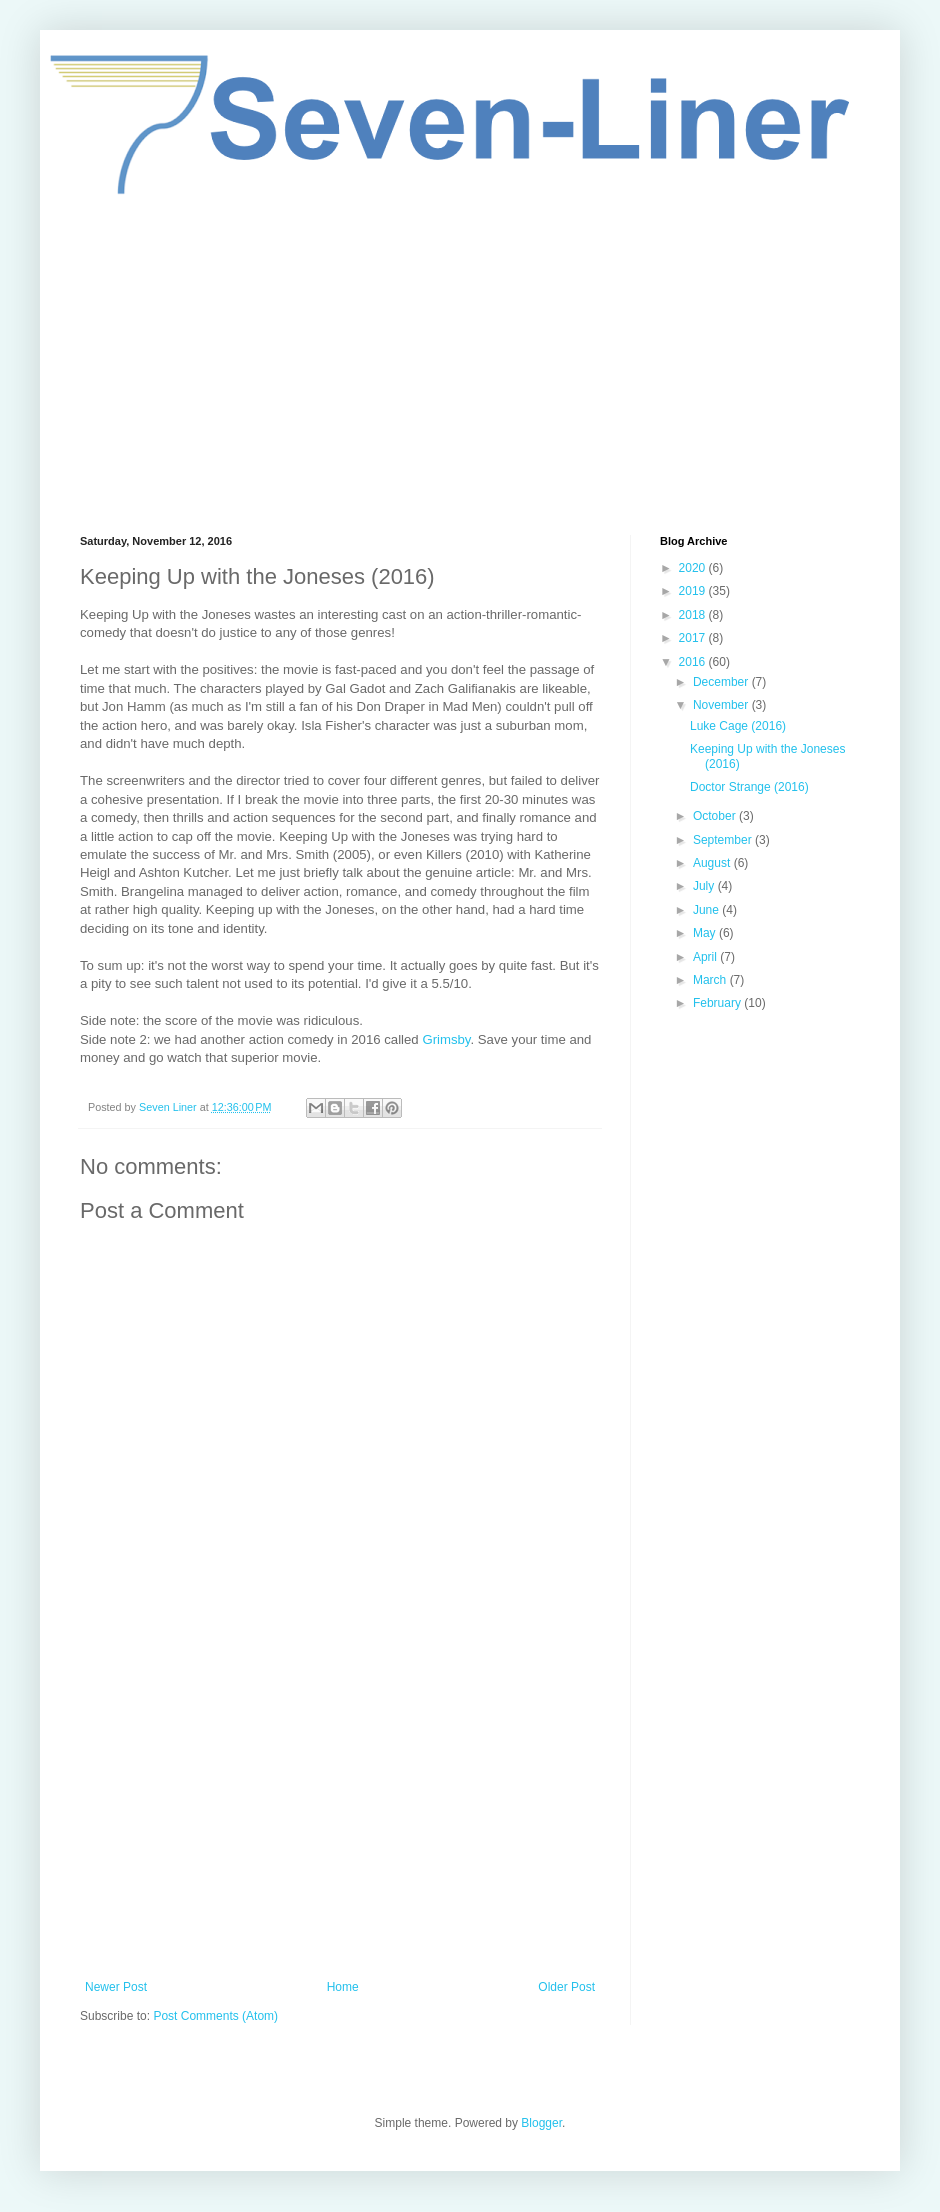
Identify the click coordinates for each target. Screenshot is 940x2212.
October (716, 816)
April (706, 957)
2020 (694, 568)
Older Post (566, 1987)
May (706, 933)
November (722, 705)
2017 (694, 638)
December (722, 682)
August (713, 863)
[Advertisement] (470, 365)
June (707, 910)
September (724, 840)
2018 (694, 615)
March (711, 980)
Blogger (541, 2123)
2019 (694, 591)
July (705, 886)
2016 (694, 662)
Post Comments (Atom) (215, 2016)
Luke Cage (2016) (738, 726)
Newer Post (116, 1987)
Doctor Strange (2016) (749, 787)
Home (343, 1987)
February (718, 1003)
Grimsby (446, 1039)
